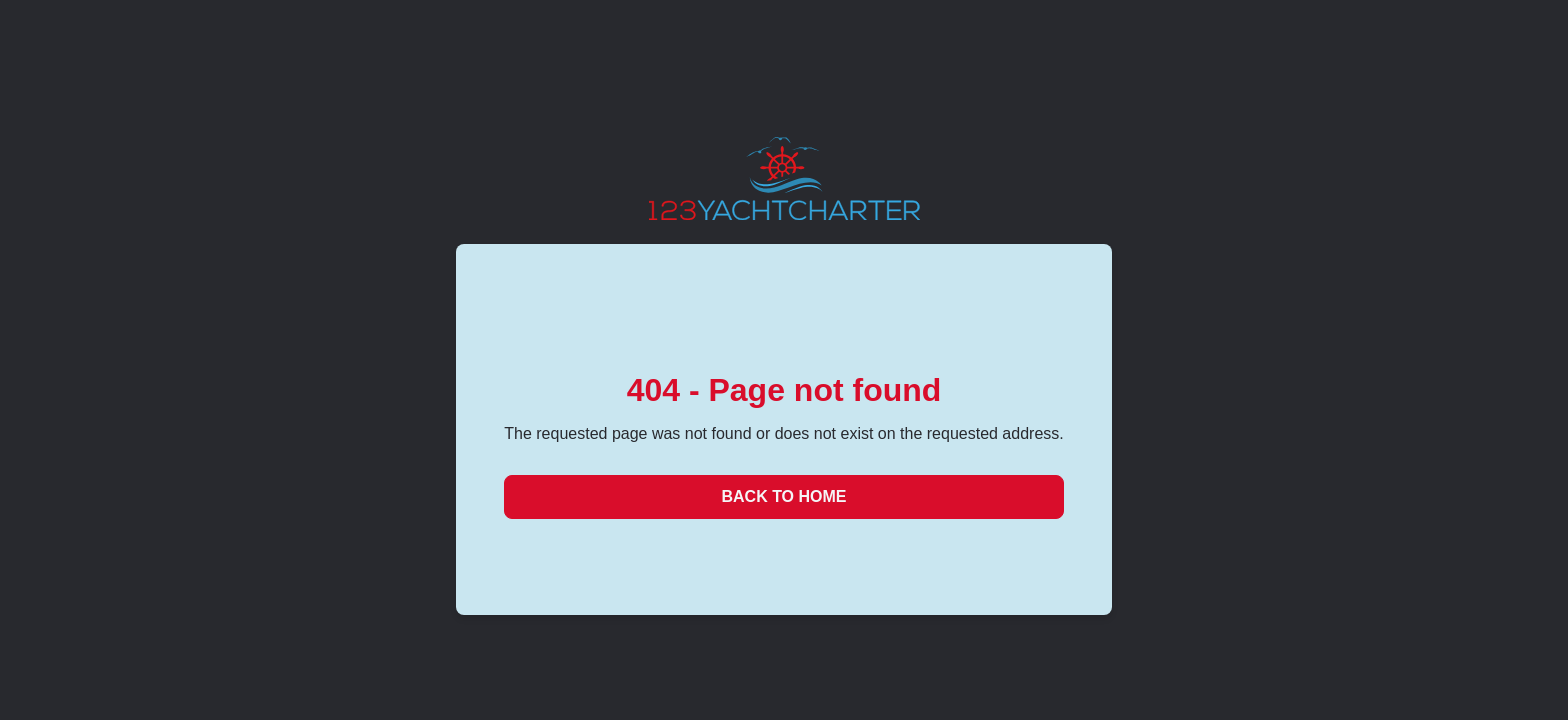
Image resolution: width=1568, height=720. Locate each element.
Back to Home (783, 496)
